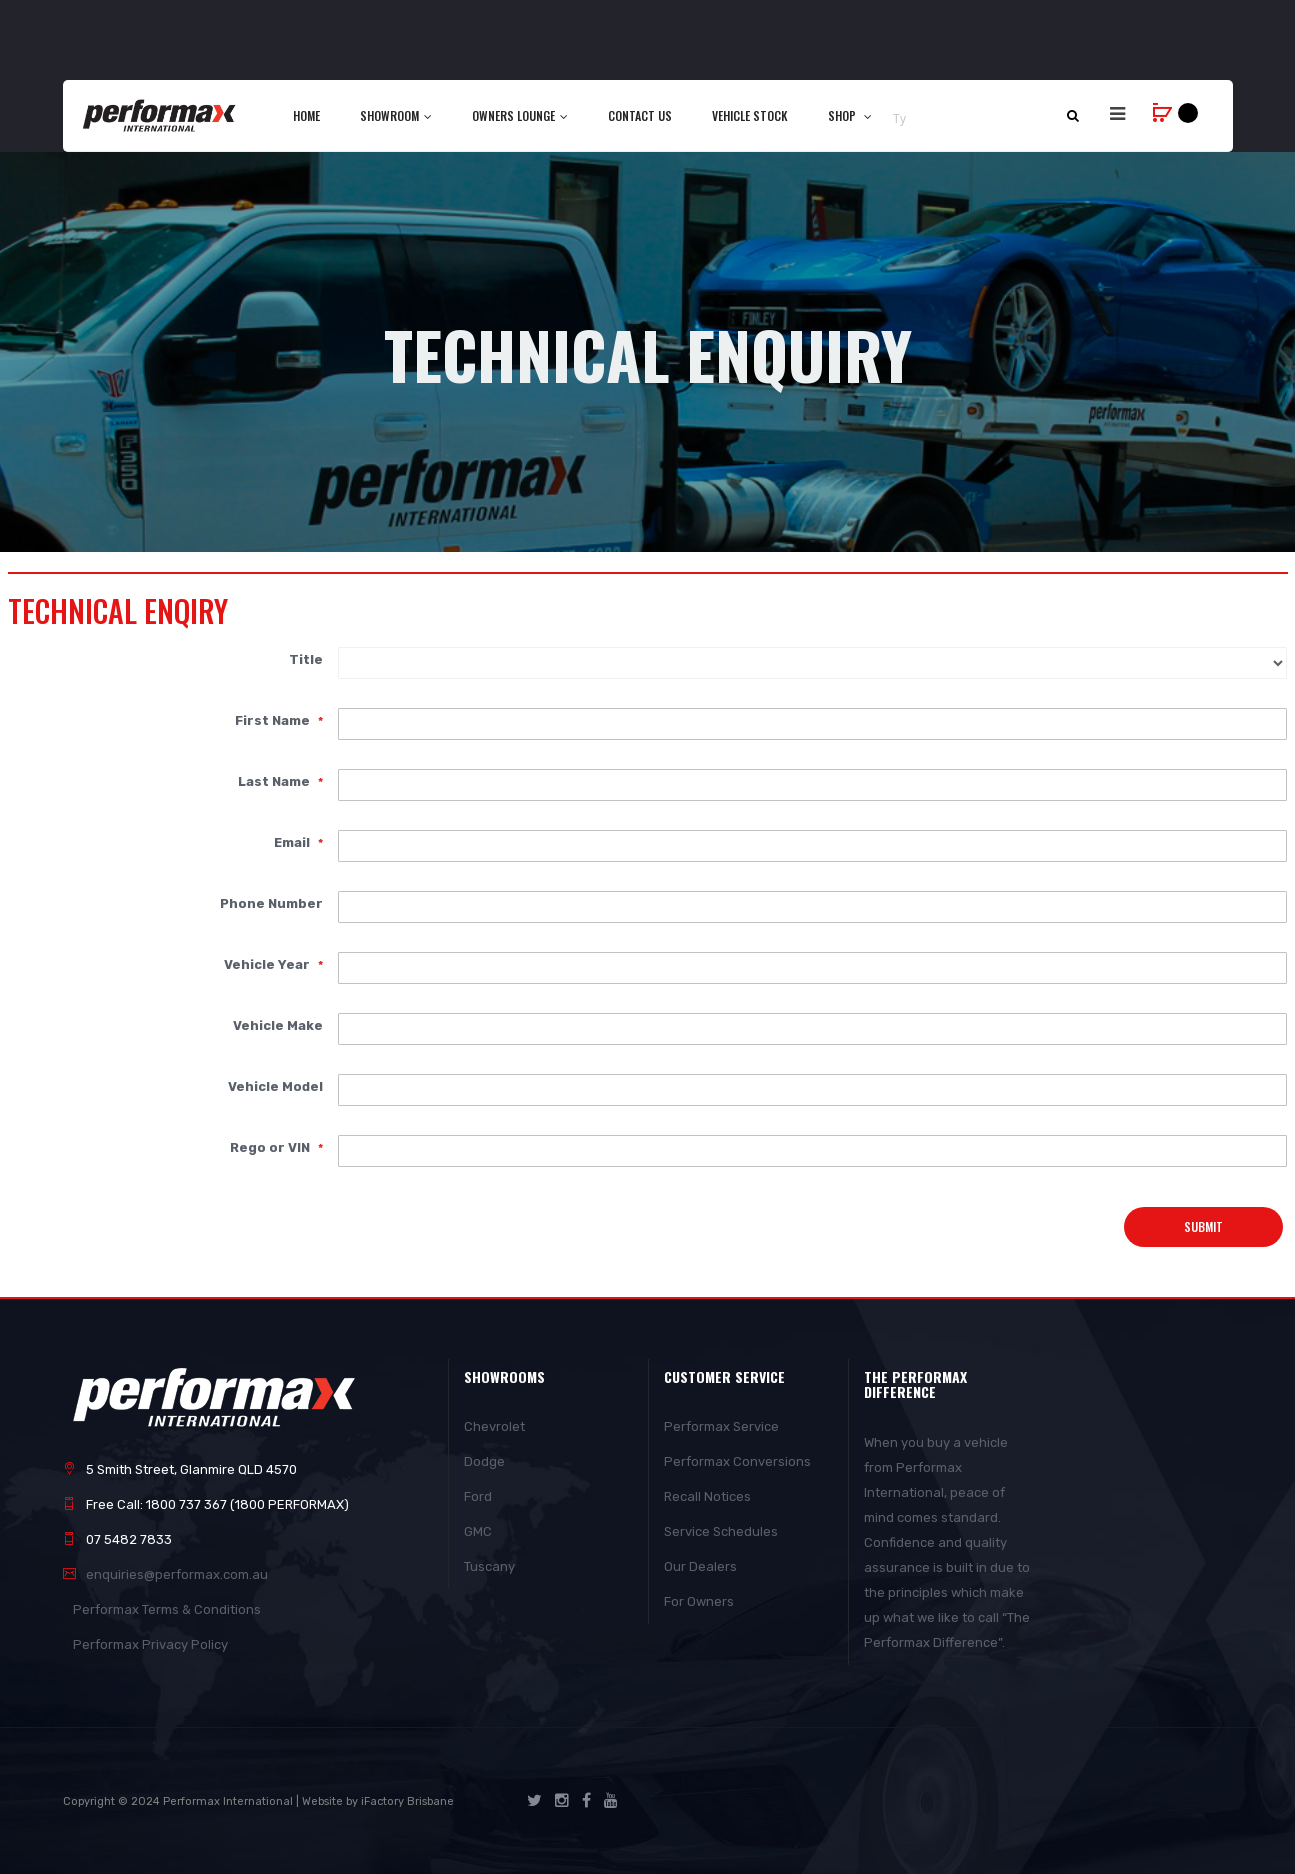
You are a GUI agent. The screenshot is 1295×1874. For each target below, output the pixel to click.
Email (293, 842)
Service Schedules (721, 1531)
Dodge (484, 1461)
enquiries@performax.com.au (177, 1574)
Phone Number (271, 903)
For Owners (699, 1601)
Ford (478, 1496)
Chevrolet (494, 1426)
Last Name (275, 781)
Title (306, 659)
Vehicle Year (268, 964)
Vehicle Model (275, 1086)
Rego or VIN (271, 1147)
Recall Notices (707, 1496)
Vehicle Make (278, 1025)
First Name (274, 720)
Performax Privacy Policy (150, 1644)
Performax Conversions (737, 1461)
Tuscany (489, 1566)
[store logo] (160, 115)
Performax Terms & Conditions (167, 1609)
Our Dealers (700, 1566)
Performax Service (721, 1426)
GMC (478, 1531)
